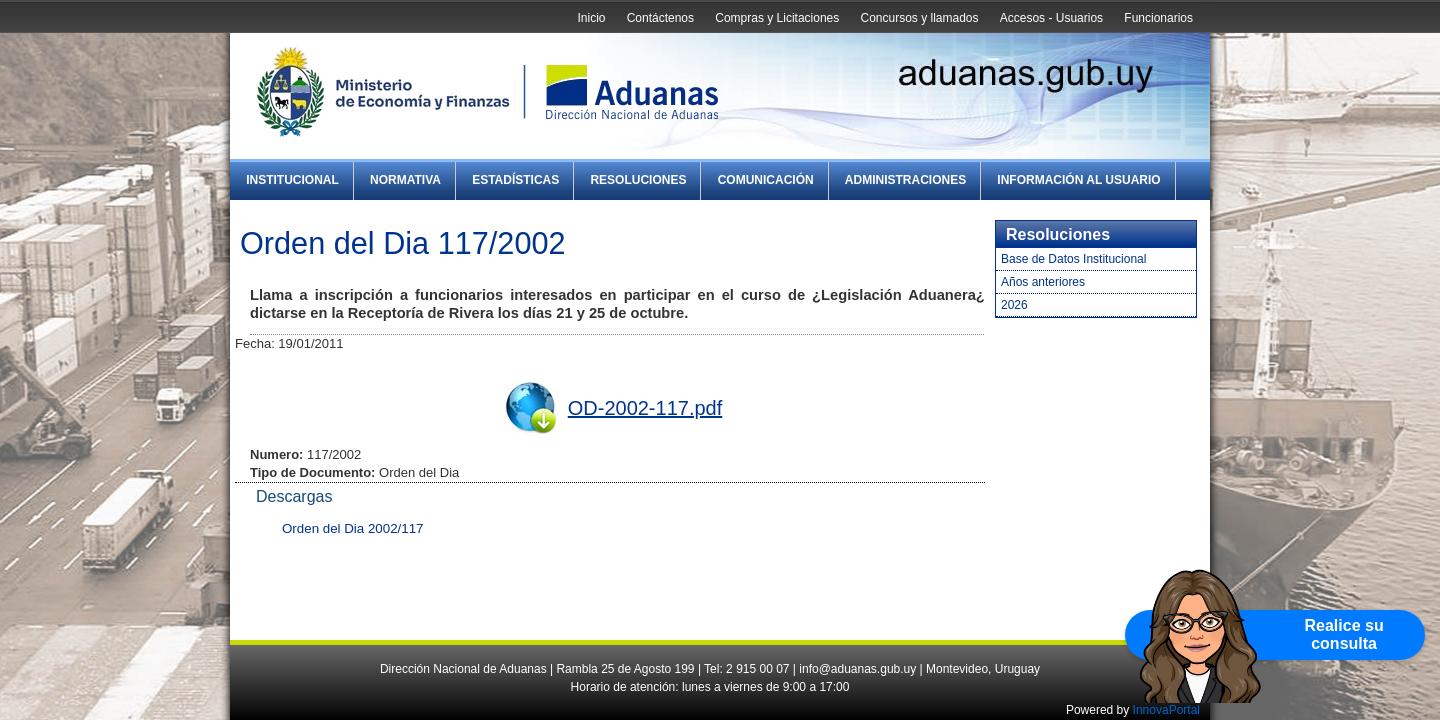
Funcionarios (1158, 18)
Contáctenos (660, 18)
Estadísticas (515, 180)
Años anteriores (1043, 282)
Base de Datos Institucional (1073, 259)
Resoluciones (638, 180)
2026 (1014, 305)
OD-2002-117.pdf (645, 408)
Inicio (591, 18)
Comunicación (766, 180)
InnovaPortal (1166, 710)
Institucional (292, 180)
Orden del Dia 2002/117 (353, 528)
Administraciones (905, 180)
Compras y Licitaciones (777, 18)
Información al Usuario (1078, 180)
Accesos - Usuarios (1051, 18)
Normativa (405, 180)
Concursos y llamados (919, 18)
